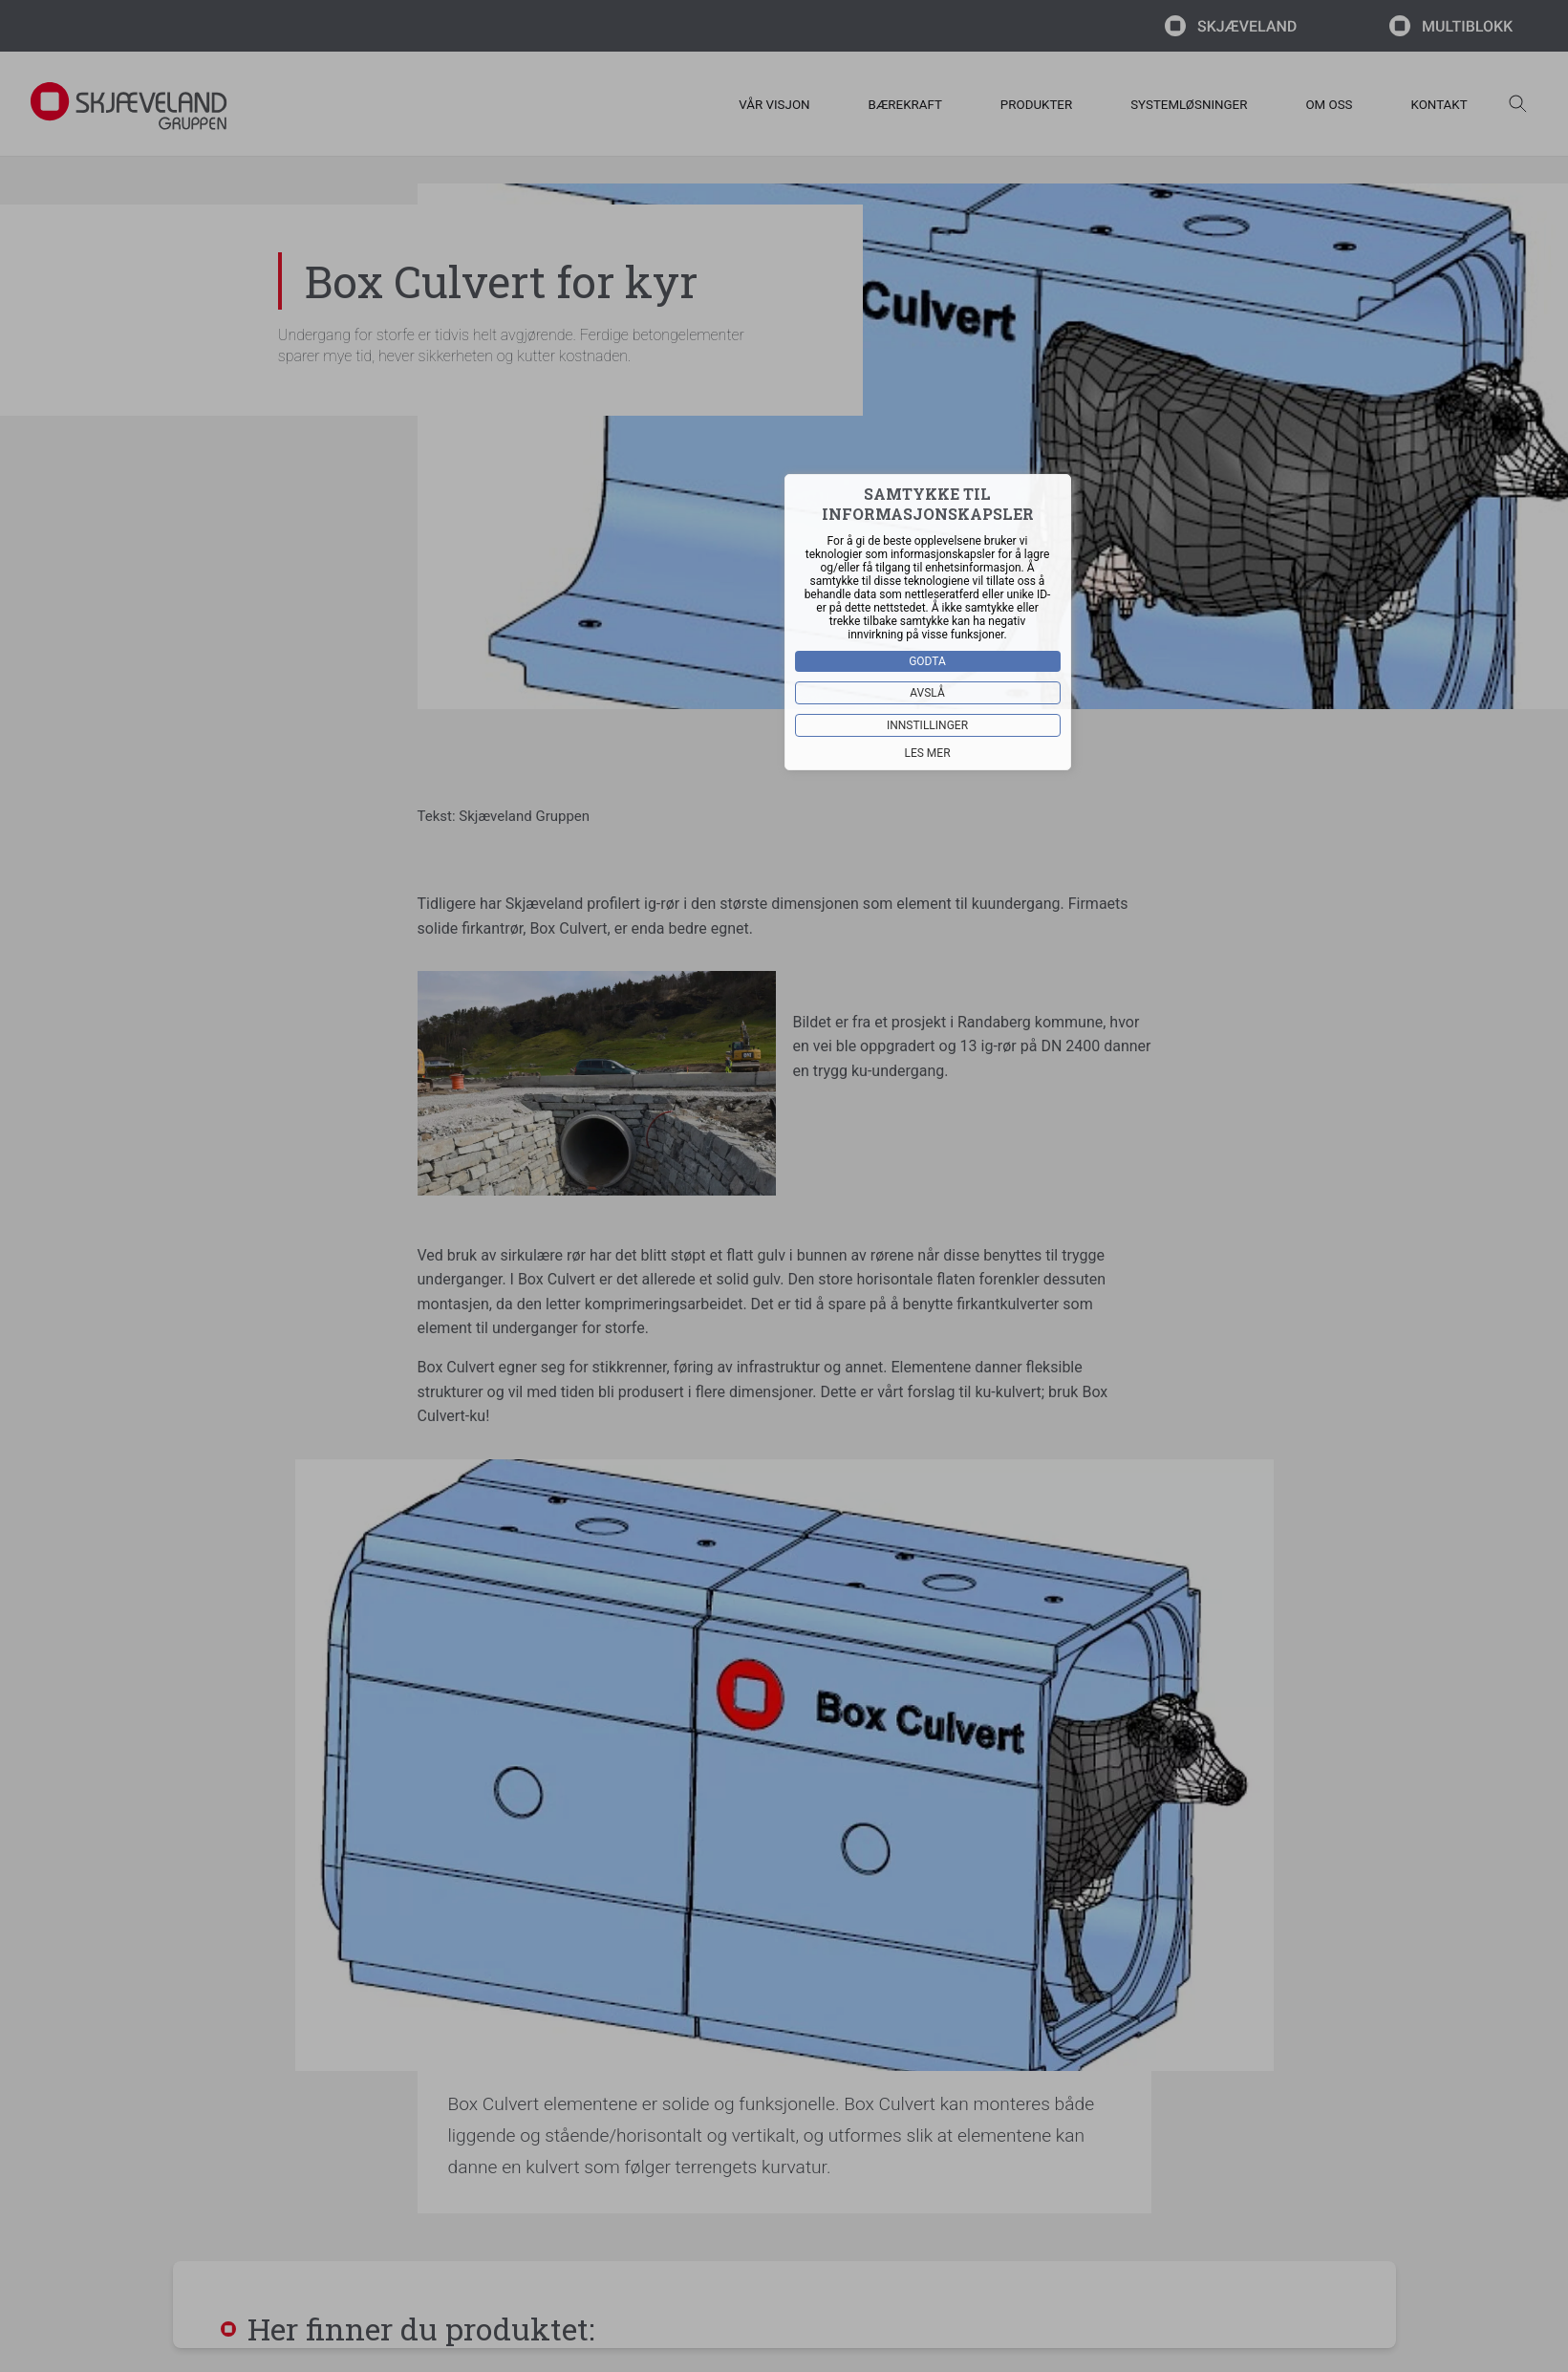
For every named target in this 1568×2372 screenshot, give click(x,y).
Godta (927, 661)
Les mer (927, 753)
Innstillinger (927, 725)
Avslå (927, 693)
